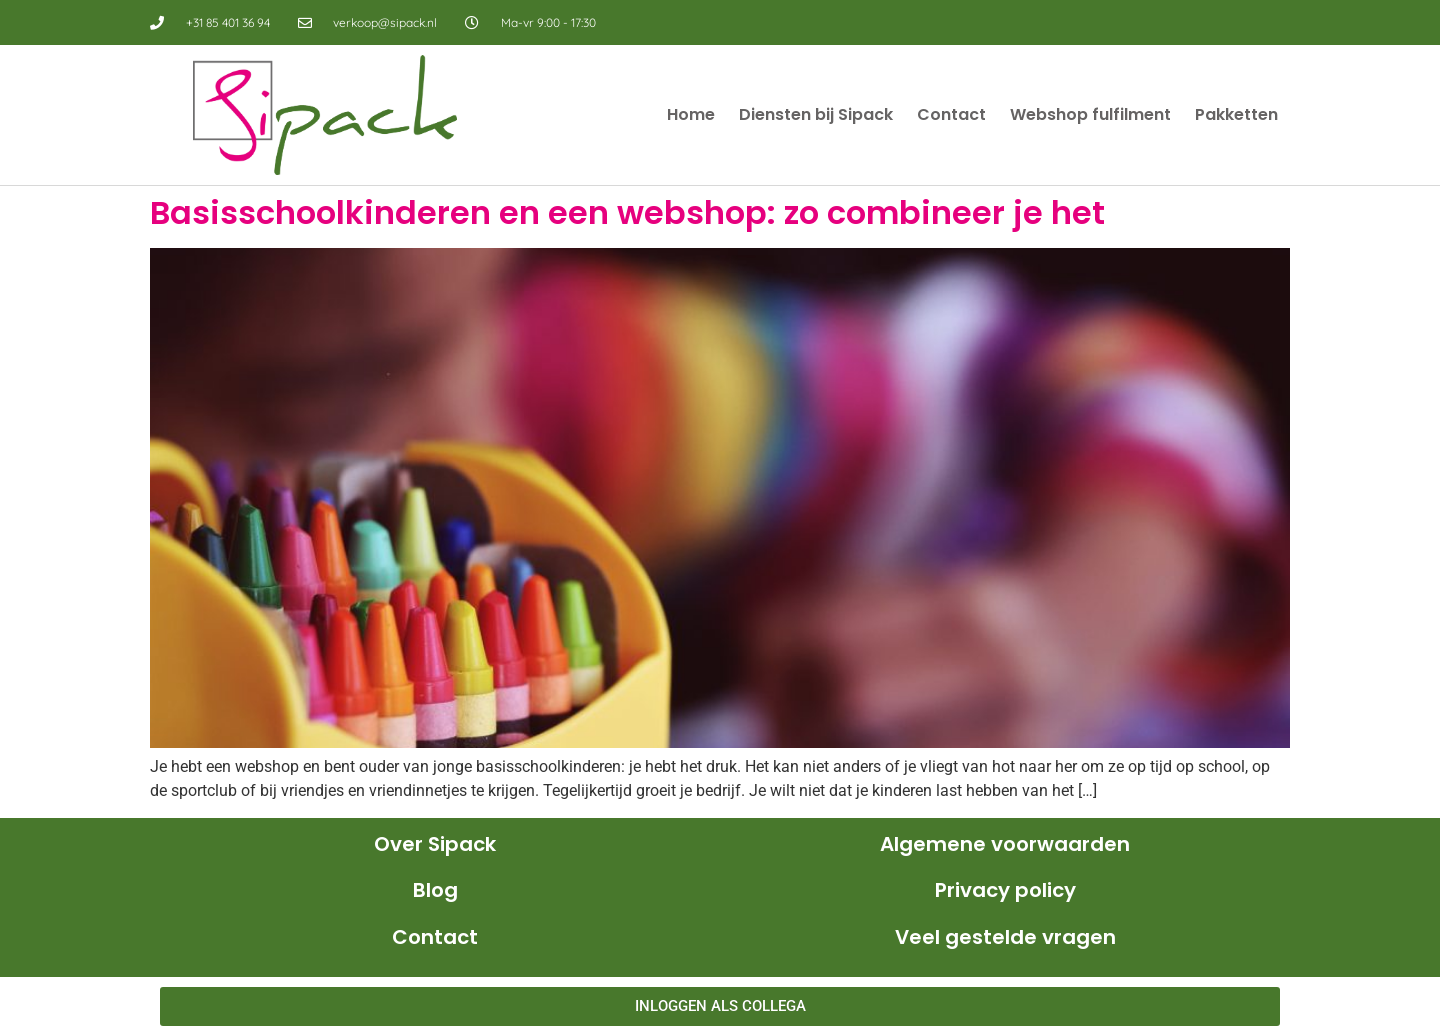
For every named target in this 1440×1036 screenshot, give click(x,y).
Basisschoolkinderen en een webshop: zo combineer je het (627, 212)
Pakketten (1236, 114)
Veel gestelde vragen (1005, 937)
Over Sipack (435, 844)
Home (691, 114)
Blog (435, 890)
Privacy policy (1005, 890)
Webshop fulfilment (1090, 114)
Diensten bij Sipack (816, 114)
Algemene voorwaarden (1005, 844)
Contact (951, 114)
